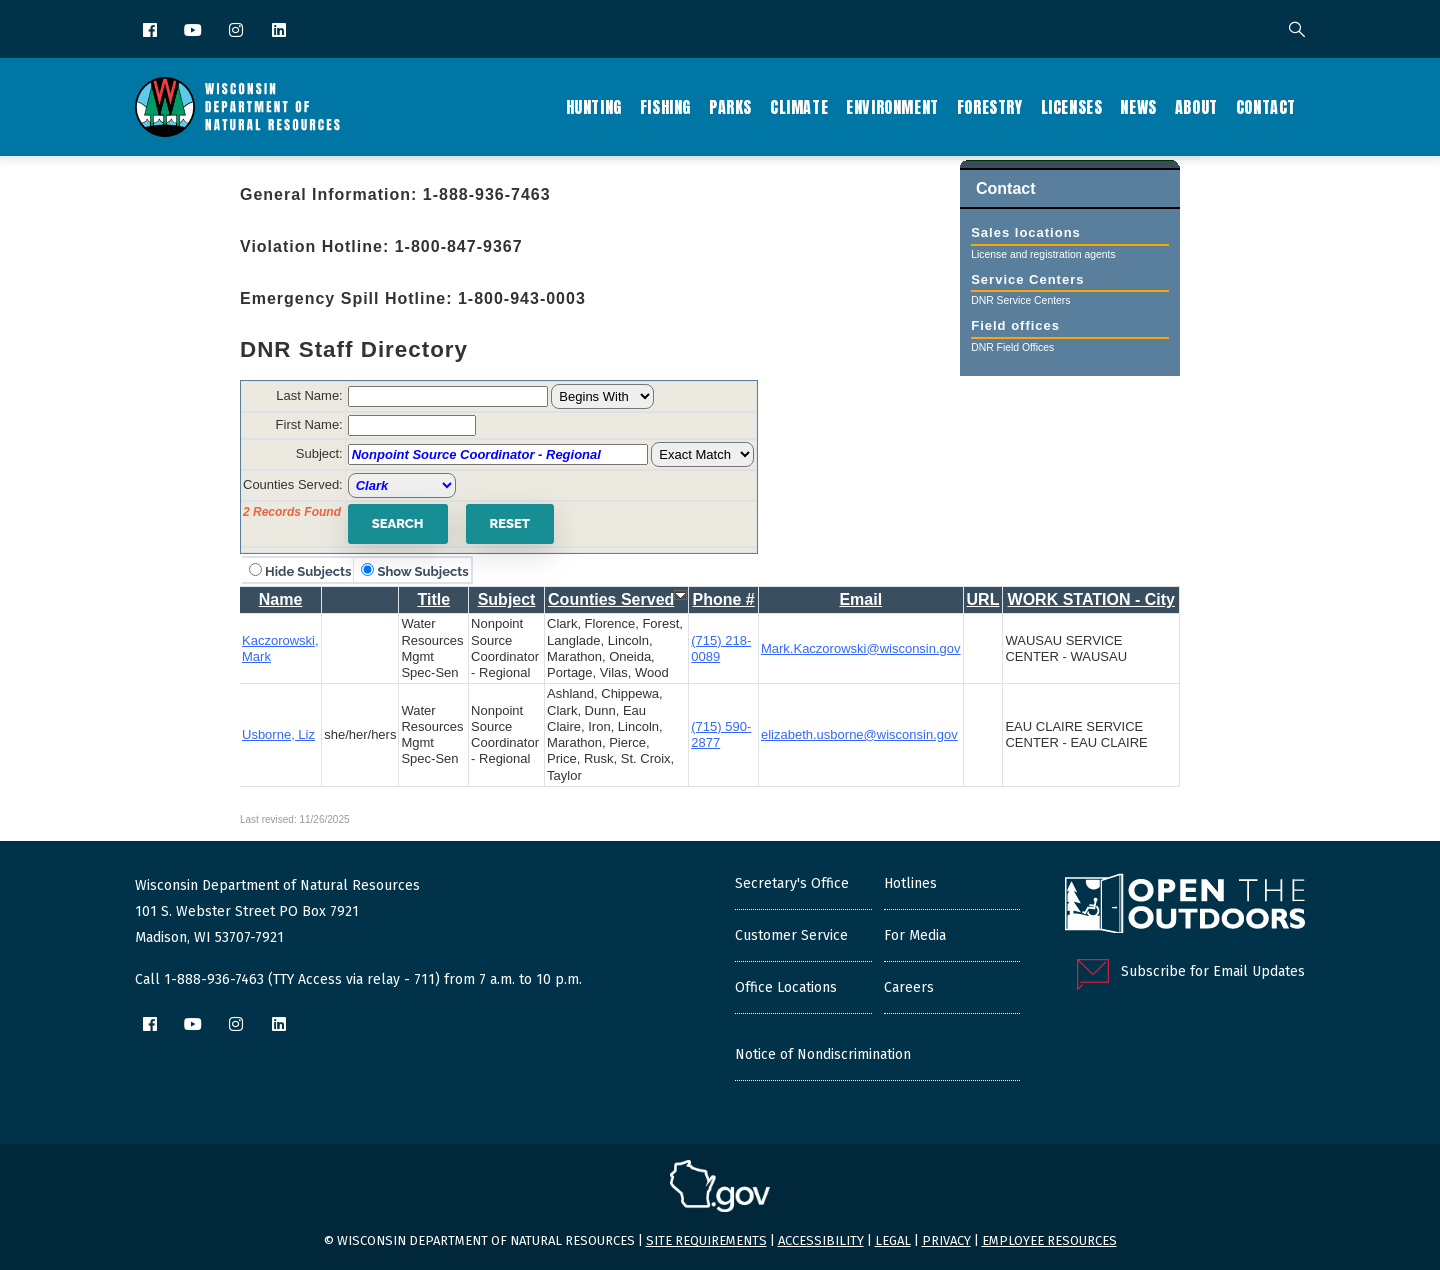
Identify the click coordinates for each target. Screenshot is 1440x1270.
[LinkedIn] (280, 31)
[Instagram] (237, 31)
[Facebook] (151, 31)
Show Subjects (422, 571)
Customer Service (791, 935)
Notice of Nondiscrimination (823, 1054)
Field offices (1015, 332)
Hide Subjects (308, 571)
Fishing (665, 107)
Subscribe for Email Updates (1213, 971)
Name (281, 599)
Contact (1266, 107)
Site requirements (706, 1240)
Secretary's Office (792, 883)
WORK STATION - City (1091, 599)
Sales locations (1026, 239)
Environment (892, 107)
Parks (730, 107)
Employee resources (1049, 1240)
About (1196, 107)
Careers (909, 987)
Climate (799, 107)
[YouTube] (194, 31)
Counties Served (611, 599)
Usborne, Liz (278, 734)
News (1138, 107)
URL (983, 599)
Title (433, 599)
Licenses (1072, 107)
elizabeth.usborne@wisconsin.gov (859, 734)
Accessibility (821, 1240)
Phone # (724, 599)
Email (860, 599)
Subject (507, 599)
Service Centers (1027, 286)
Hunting (594, 107)
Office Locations (786, 987)
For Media (915, 935)
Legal (893, 1240)
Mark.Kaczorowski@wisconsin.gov (861, 648)
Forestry (990, 107)
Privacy (946, 1240)
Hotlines (910, 883)
